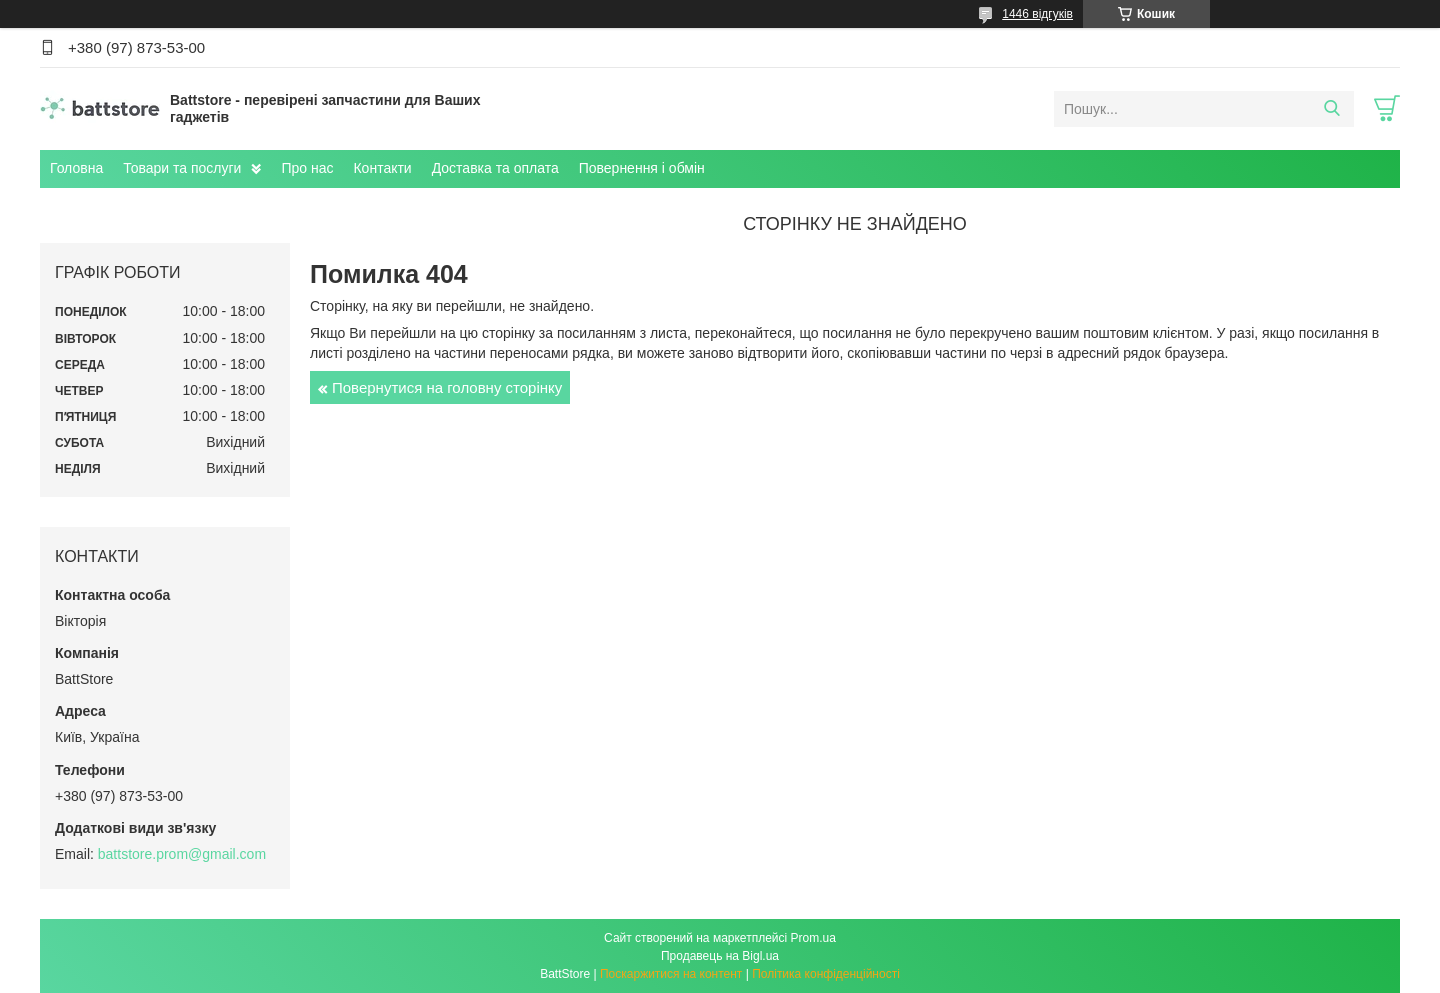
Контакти (382, 168)
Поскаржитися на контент (671, 974)
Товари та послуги (182, 168)
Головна (76, 168)
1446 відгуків (1037, 14)
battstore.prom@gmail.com (182, 854)
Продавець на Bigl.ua (720, 956)
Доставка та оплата (495, 168)
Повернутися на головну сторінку (447, 387)
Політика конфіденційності (826, 974)
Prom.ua (813, 938)
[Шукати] (1331, 109)
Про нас (307, 168)
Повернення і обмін (642, 168)
